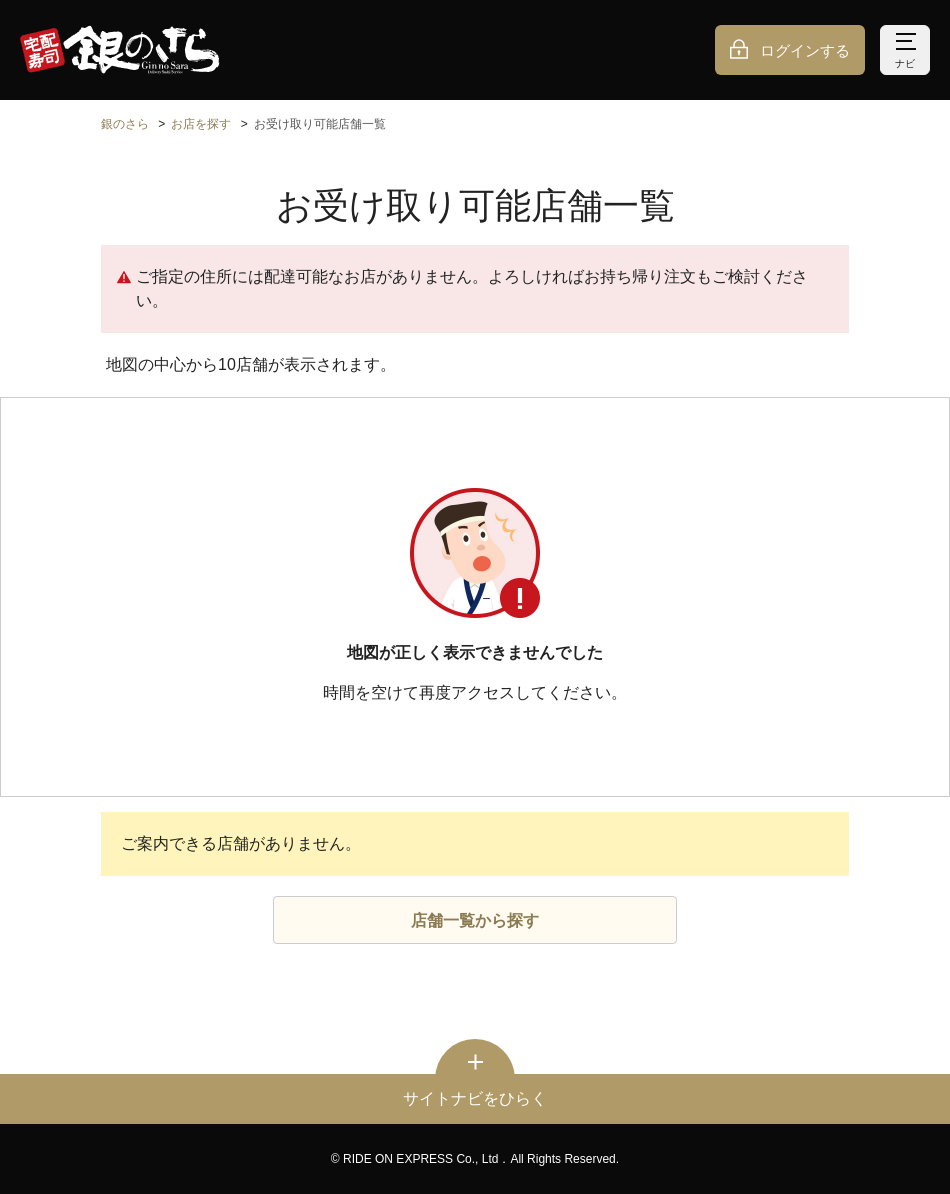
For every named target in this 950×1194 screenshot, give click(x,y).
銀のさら (125, 124)
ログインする (805, 50)
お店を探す (201, 124)
